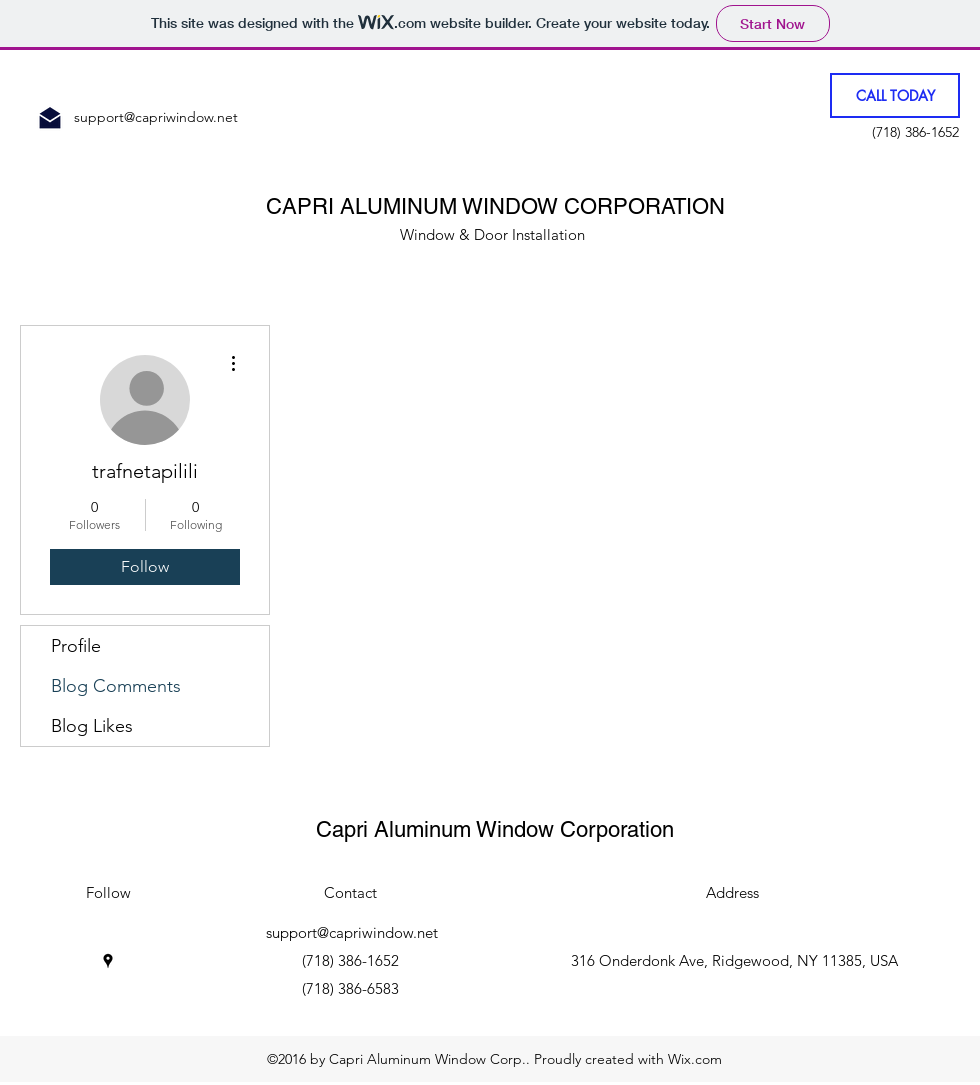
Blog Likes (92, 726)
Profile (76, 646)
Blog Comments (116, 686)
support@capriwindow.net (156, 117)
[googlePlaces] (108, 961)
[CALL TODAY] (895, 95)
